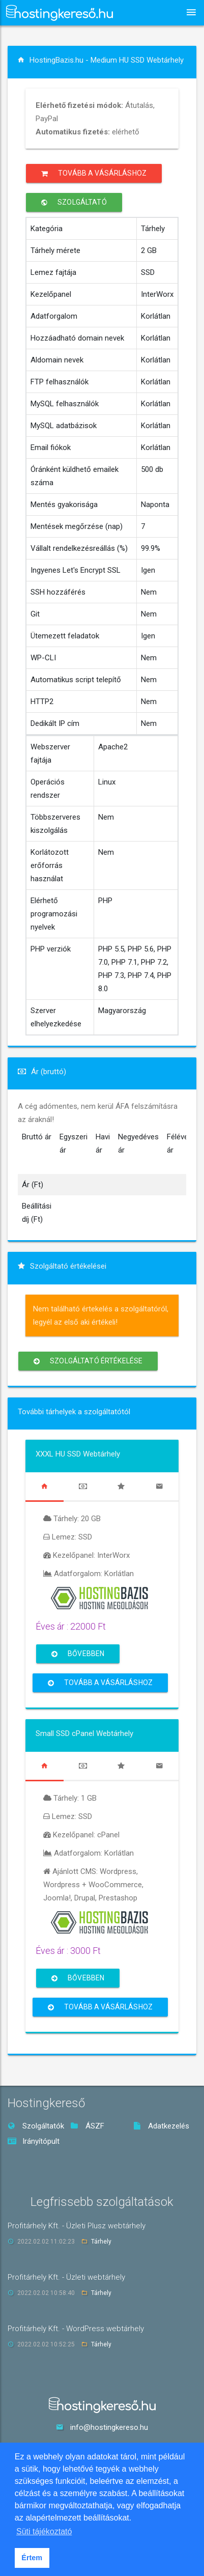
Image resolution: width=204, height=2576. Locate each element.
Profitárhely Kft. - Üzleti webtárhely (66, 2277)
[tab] (44, 1486)
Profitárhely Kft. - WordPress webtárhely (76, 2328)
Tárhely (101, 2241)
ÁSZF (87, 2126)
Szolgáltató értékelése (88, 1361)
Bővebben (78, 1653)
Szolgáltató (74, 202)
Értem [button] (31, 2558)
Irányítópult (34, 2141)
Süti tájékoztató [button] (44, 2531)
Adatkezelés (161, 2126)
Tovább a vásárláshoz (94, 173)
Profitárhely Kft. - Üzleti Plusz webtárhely (76, 2225)
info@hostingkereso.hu (109, 2427)
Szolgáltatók (36, 2126)
